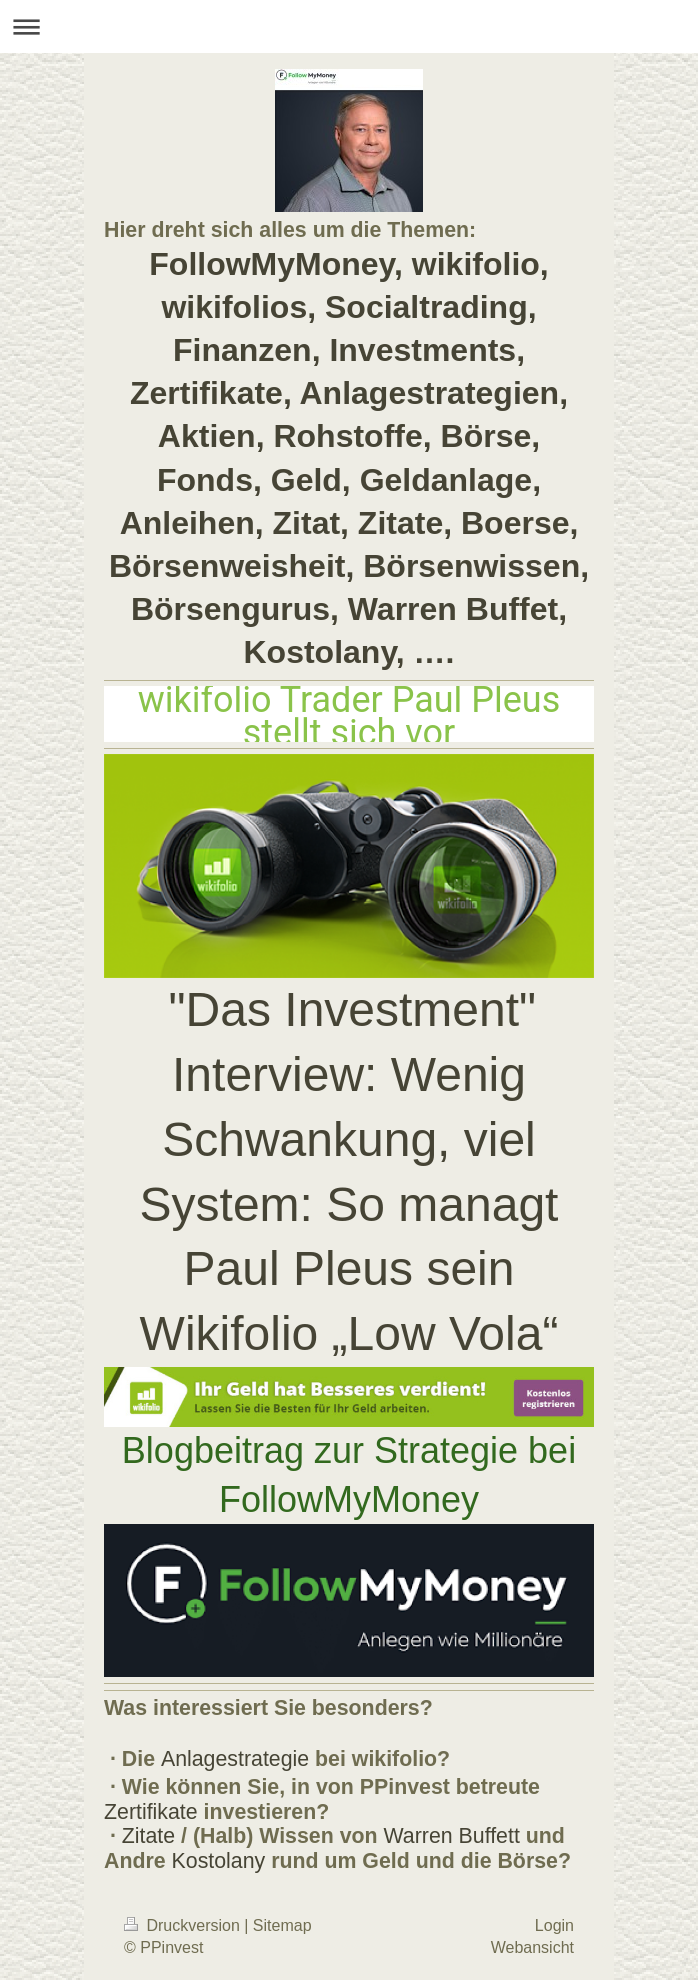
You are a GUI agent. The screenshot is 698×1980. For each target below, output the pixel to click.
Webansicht (532, 1947)
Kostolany (219, 1861)
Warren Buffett (452, 1836)
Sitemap (282, 1925)
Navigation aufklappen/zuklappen (349, 26)
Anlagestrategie (235, 1759)
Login (554, 1925)
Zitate (148, 1836)
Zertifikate (151, 1812)
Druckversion (184, 1925)
